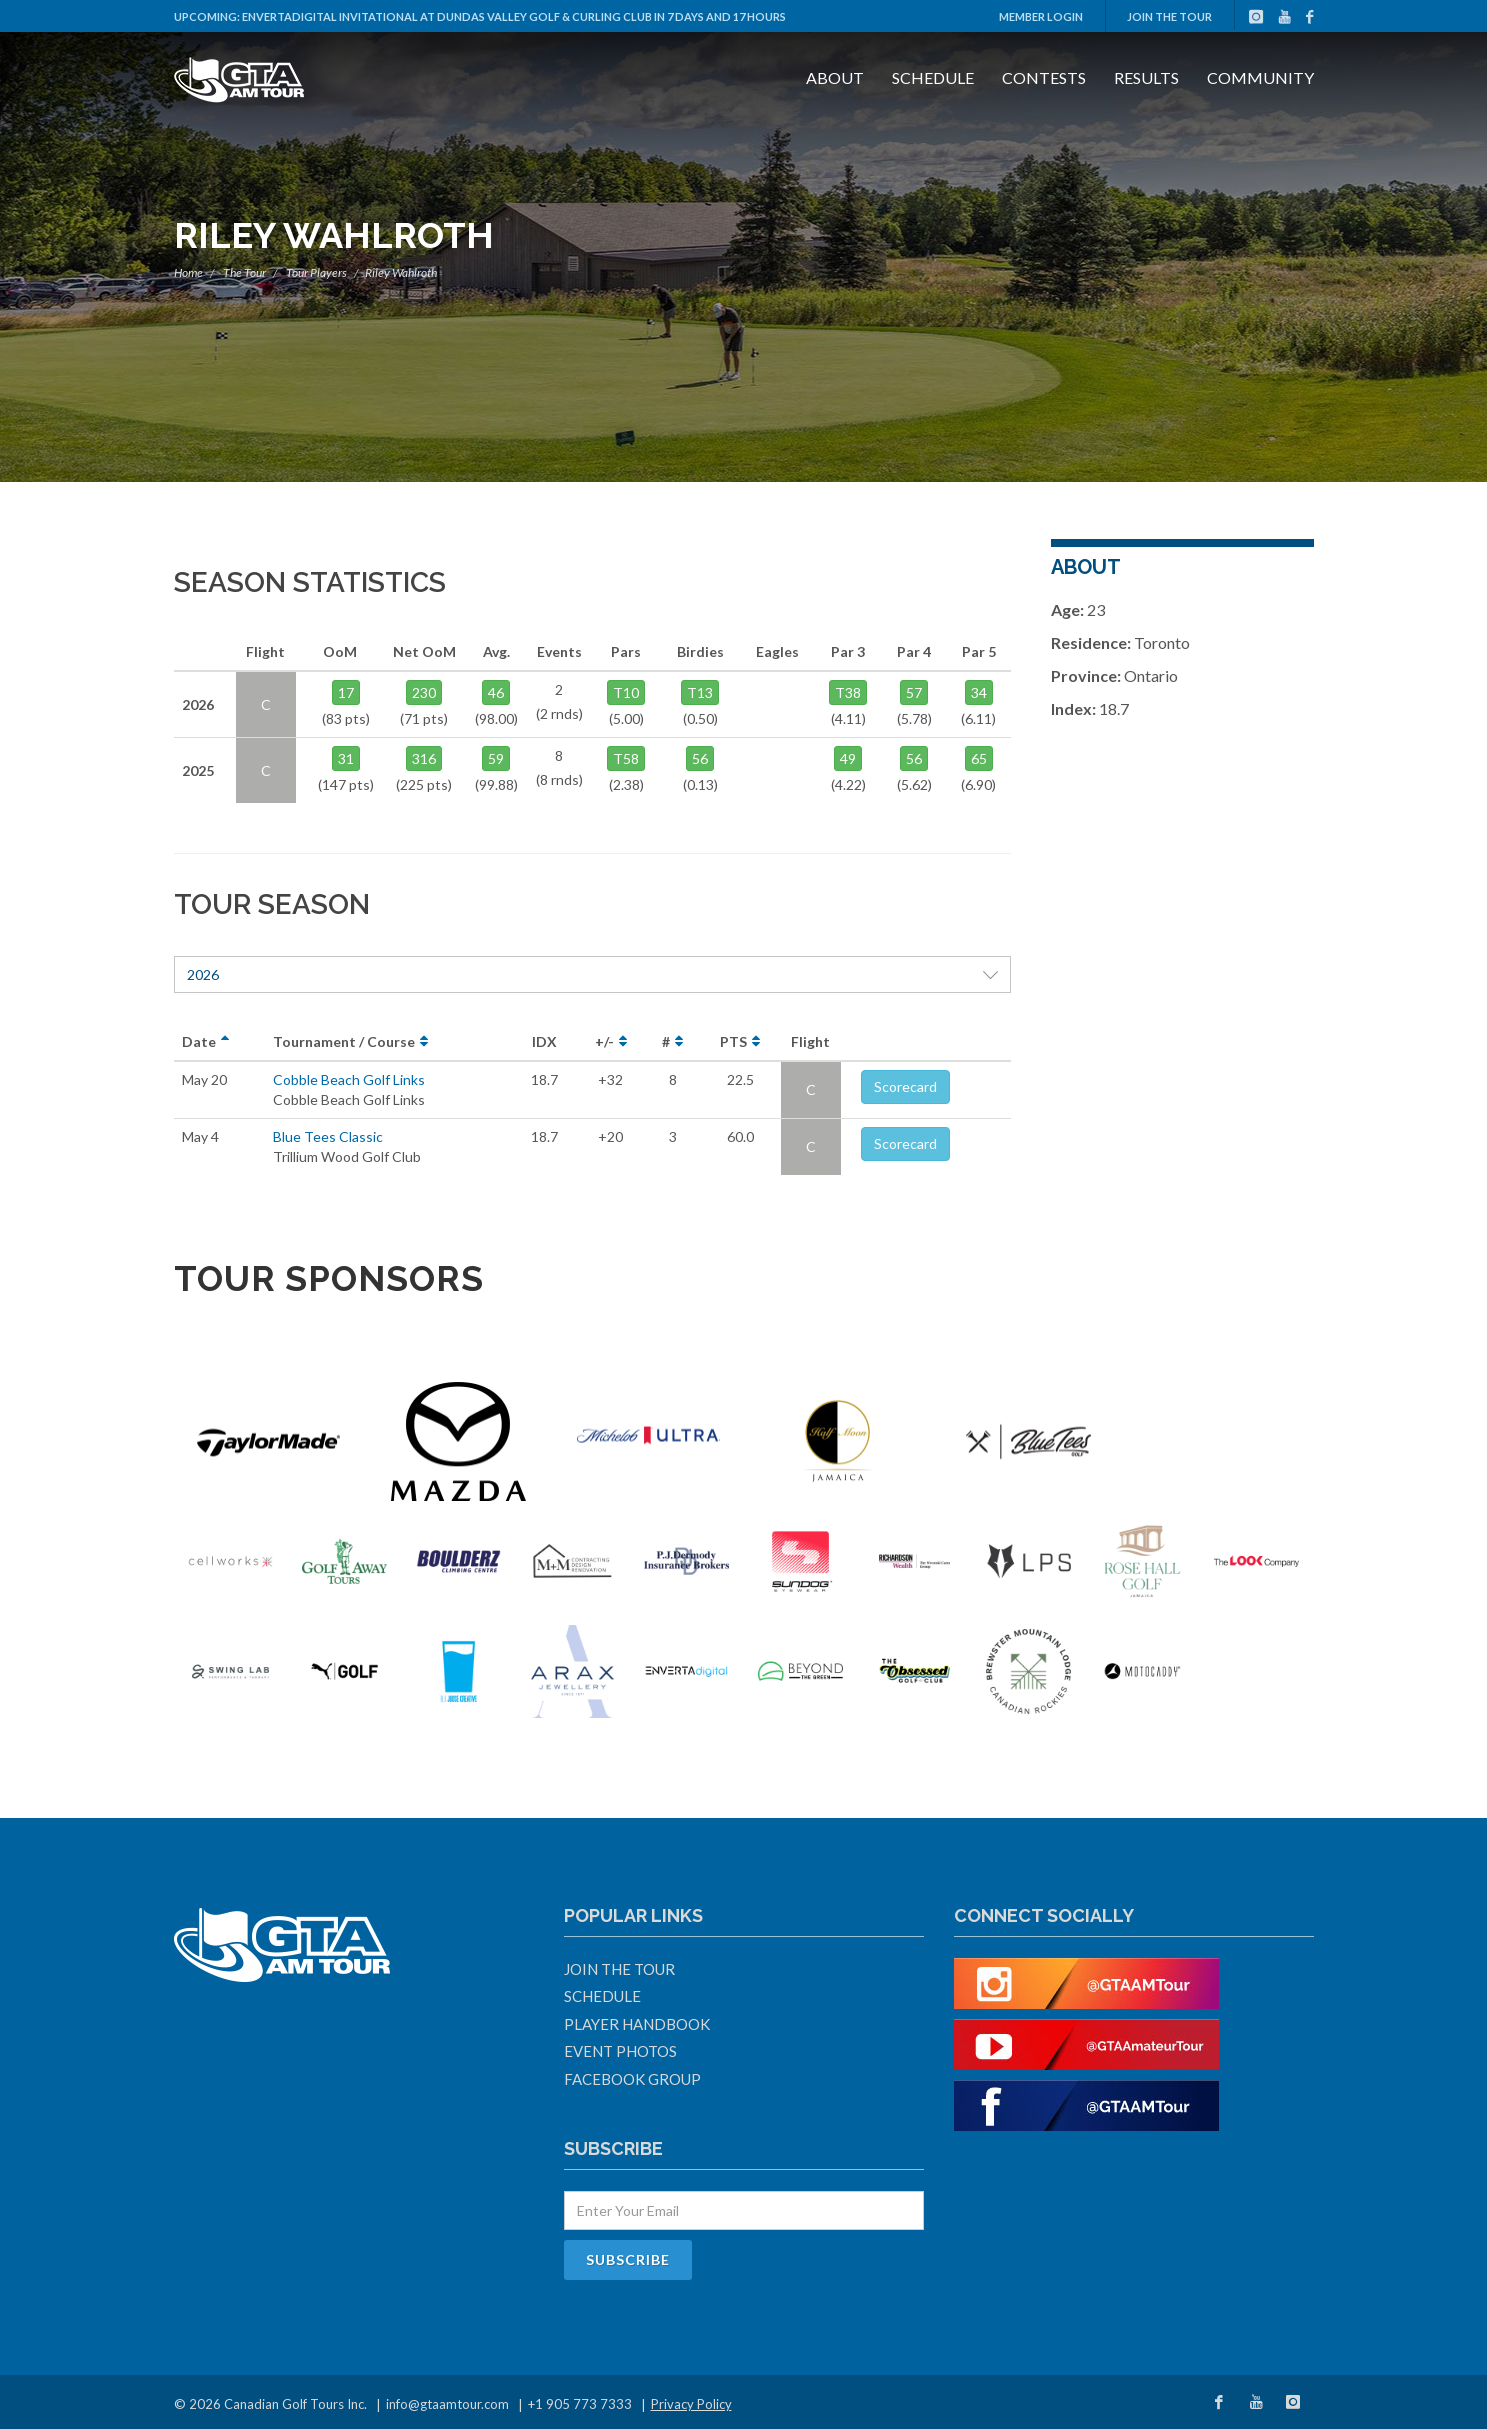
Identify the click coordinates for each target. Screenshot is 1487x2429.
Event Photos (620, 2051)
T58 (626, 758)
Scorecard (905, 1086)
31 (346, 758)
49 (848, 758)
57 (914, 692)
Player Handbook (637, 2024)
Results (1146, 77)
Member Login (1041, 16)
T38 (848, 692)
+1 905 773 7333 (580, 2404)
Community (1260, 77)
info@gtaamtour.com (447, 2404)
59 (496, 758)
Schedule (933, 77)
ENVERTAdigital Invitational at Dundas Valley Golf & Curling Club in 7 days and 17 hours (514, 16)
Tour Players (316, 272)
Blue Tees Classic (328, 1136)
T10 (626, 692)
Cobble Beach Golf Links (349, 1079)
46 (496, 692)
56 (700, 758)
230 (424, 692)
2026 (593, 974)
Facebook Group (632, 2079)
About (835, 77)
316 (424, 758)
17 (346, 692)
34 (979, 692)
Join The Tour (1169, 16)
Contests (1044, 77)
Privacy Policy (691, 2404)
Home (188, 272)
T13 (700, 692)
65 (979, 758)
